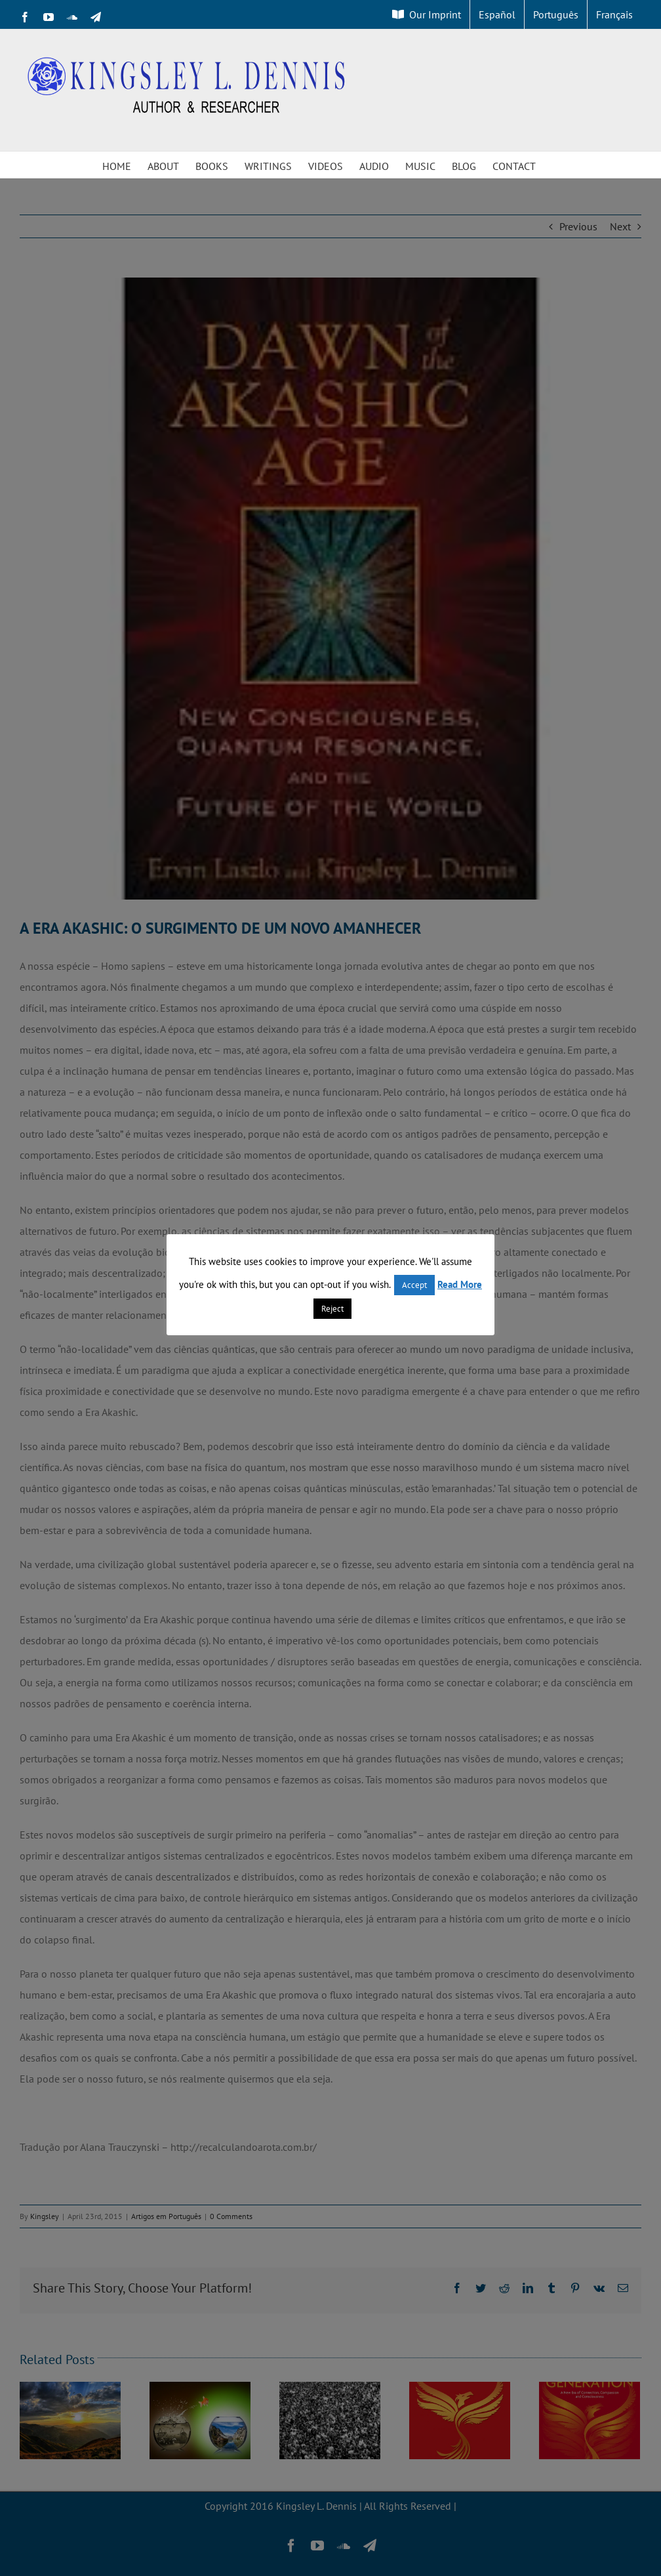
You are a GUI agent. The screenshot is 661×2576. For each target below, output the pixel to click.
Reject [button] (332, 1308)
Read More (459, 1284)
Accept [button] (414, 1285)
